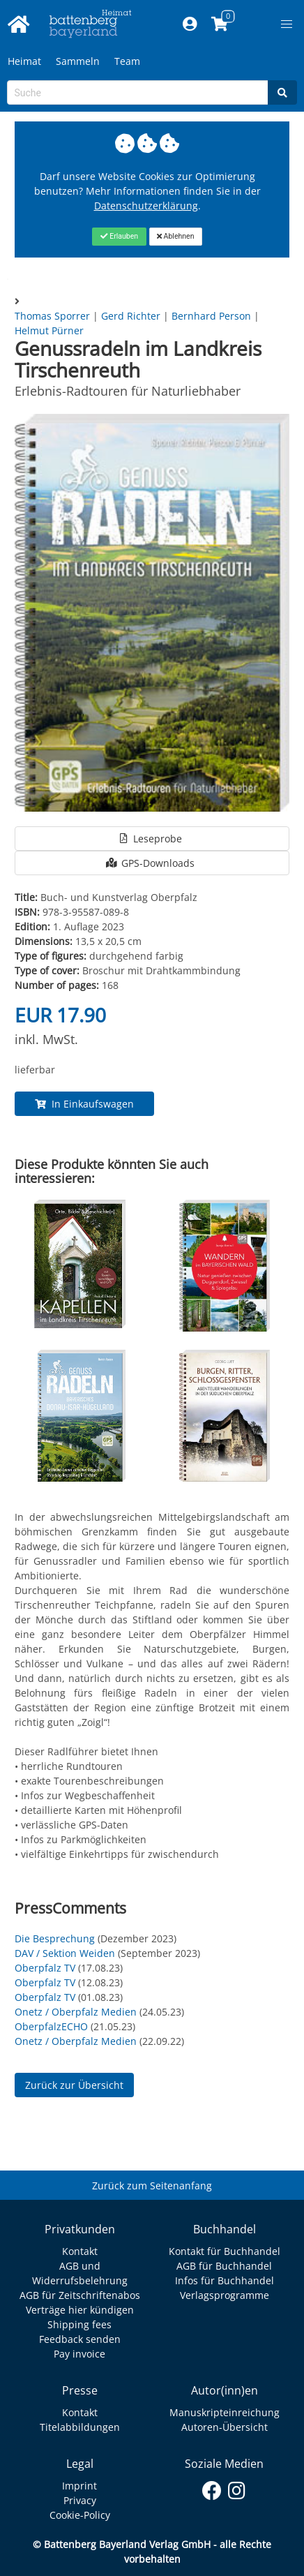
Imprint (79, 2485)
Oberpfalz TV (45, 1967)
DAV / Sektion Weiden (65, 1953)
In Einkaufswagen (84, 1103)
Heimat (24, 61)
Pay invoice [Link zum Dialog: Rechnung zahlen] (79, 2353)
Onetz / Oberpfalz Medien (76, 2011)
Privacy (79, 2500)
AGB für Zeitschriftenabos (80, 2295)
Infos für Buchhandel (224, 2280)
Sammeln (78, 61)
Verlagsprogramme (224, 2295)
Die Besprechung (55, 1938)
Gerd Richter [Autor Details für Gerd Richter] (132, 315)
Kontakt (80, 2251)
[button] (286, 24)
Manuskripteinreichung (224, 2412)
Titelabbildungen (80, 2427)
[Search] (282, 92)
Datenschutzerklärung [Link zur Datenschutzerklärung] (146, 205)
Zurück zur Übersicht (74, 2085)
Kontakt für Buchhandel (224, 2251)
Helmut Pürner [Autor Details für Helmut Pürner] (49, 330)
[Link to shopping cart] (220, 24)
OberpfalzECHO (51, 2026)
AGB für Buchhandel (224, 2265)
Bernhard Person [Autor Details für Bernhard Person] (213, 315)
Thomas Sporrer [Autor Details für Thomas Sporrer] (54, 315)
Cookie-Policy (80, 2515)
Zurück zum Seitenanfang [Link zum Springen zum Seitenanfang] (152, 2185)
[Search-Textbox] (137, 92)
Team (127, 61)
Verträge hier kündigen (80, 2309)
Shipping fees (79, 2324)
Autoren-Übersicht (224, 2427)
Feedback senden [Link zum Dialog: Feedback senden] (80, 2339)
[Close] (119, 237)
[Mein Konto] (190, 24)
